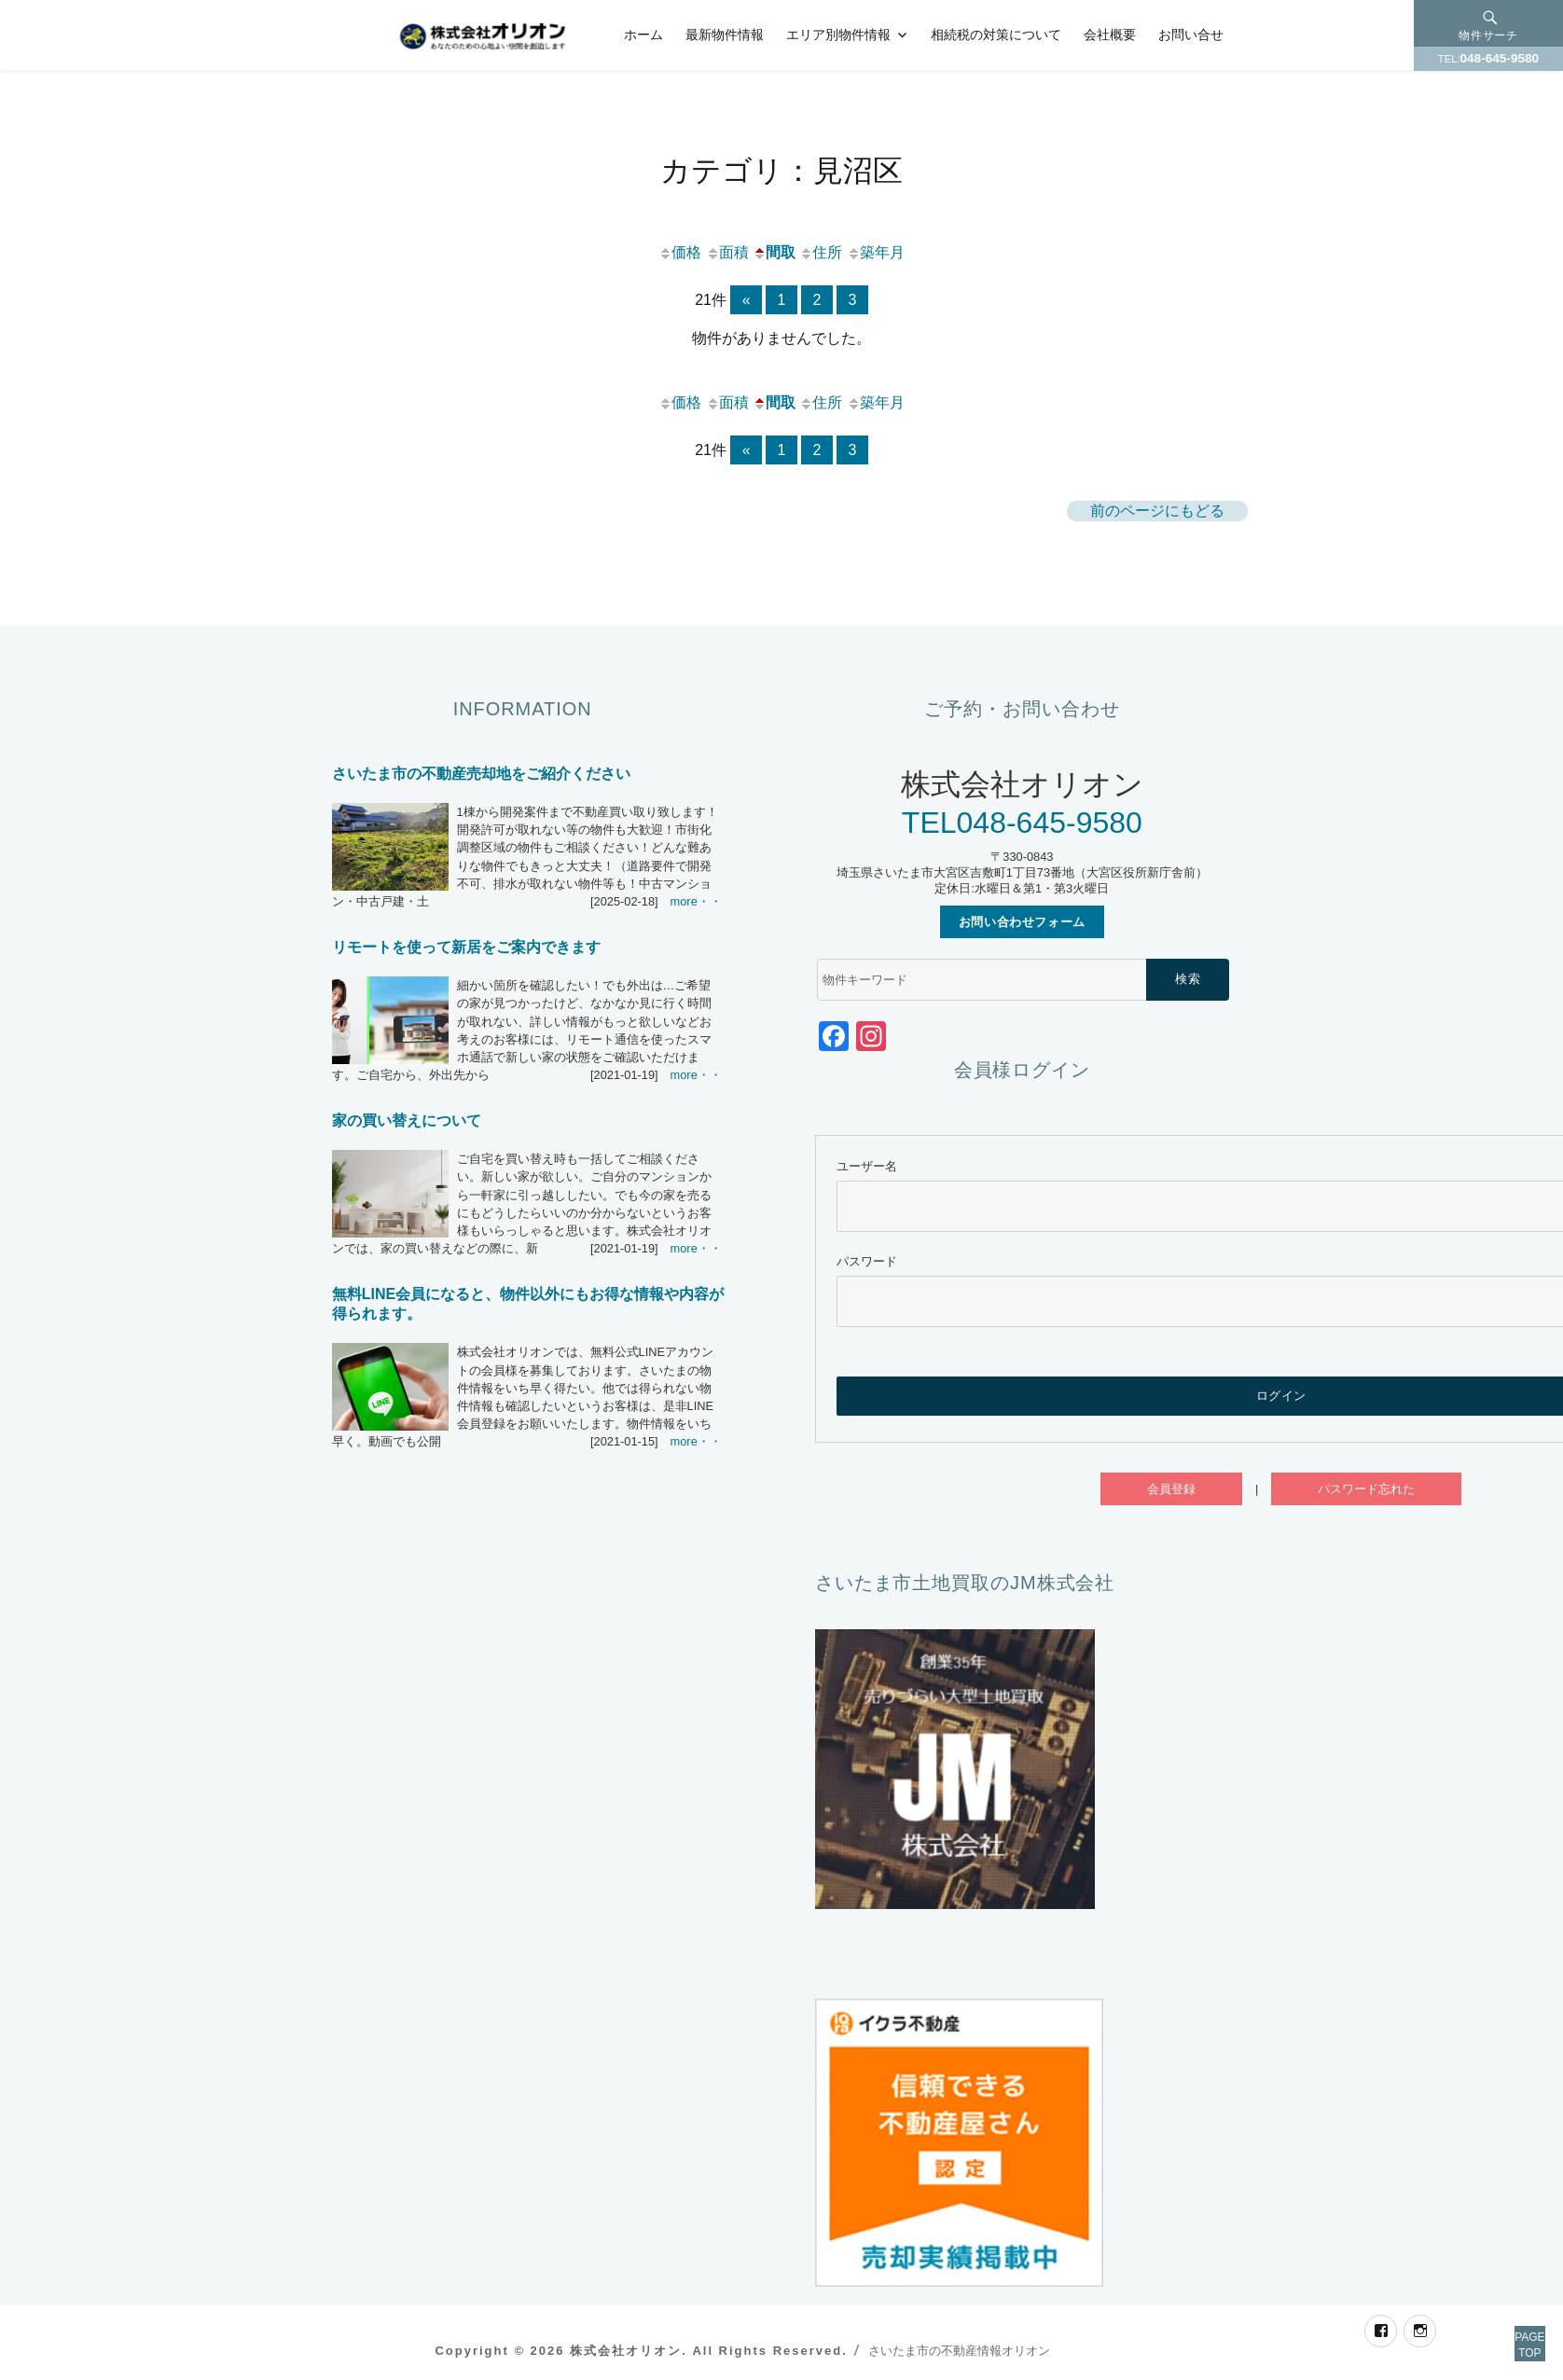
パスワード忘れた (1366, 1489)
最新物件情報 (724, 34)
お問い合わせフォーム (1022, 922)
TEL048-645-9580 (1022, 822)
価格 (679, 252)
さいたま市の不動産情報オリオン (959, 2351)
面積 (727, 252)
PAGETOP (1509, 2324)
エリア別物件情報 (838, 34)
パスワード (867, 1261)
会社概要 (1110, 34)
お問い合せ (1191, 34)
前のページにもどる (1157, 511)
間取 (774, 252)
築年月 (876, 252)
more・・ (696, 901)
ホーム (643, 34)
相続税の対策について (996, 34)
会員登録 (1171, 1489)
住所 (820, 252)
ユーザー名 (867, 1166)
